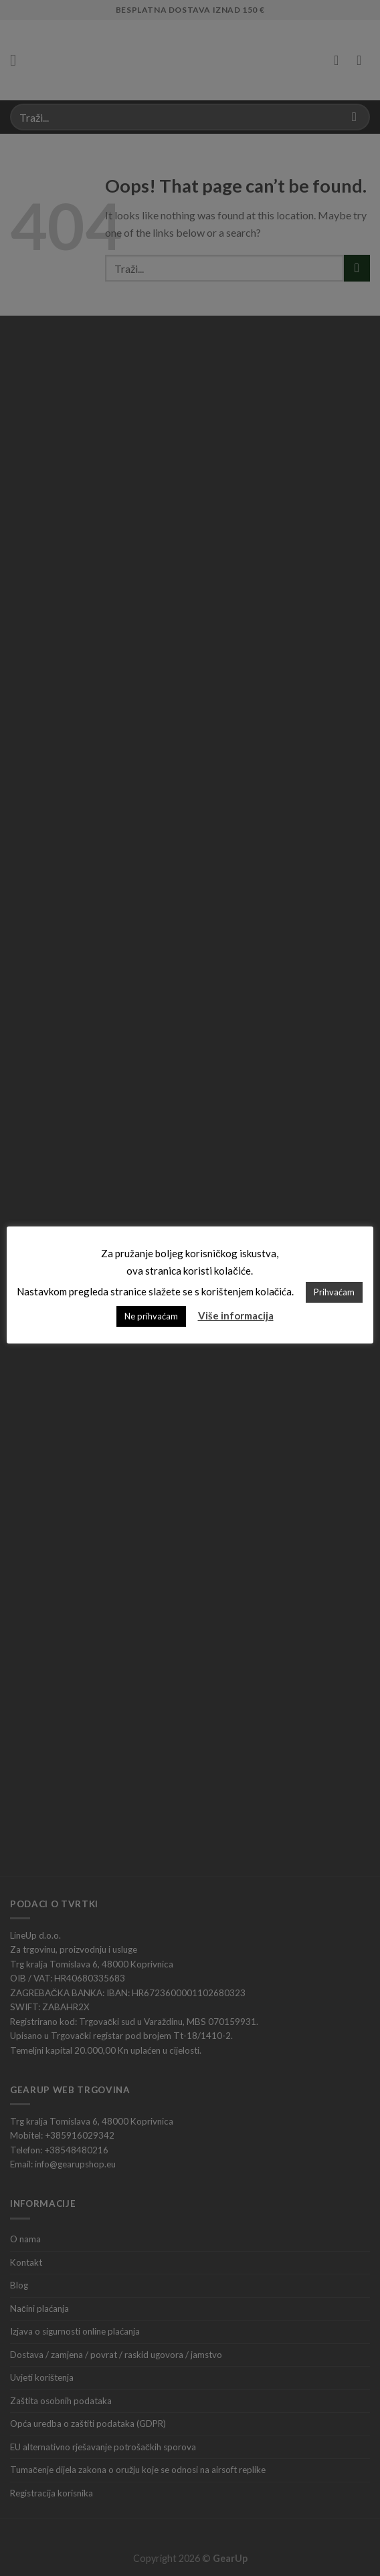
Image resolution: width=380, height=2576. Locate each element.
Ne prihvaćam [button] (151, 1315)
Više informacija (236, 1315)
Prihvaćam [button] (334, 1291)
